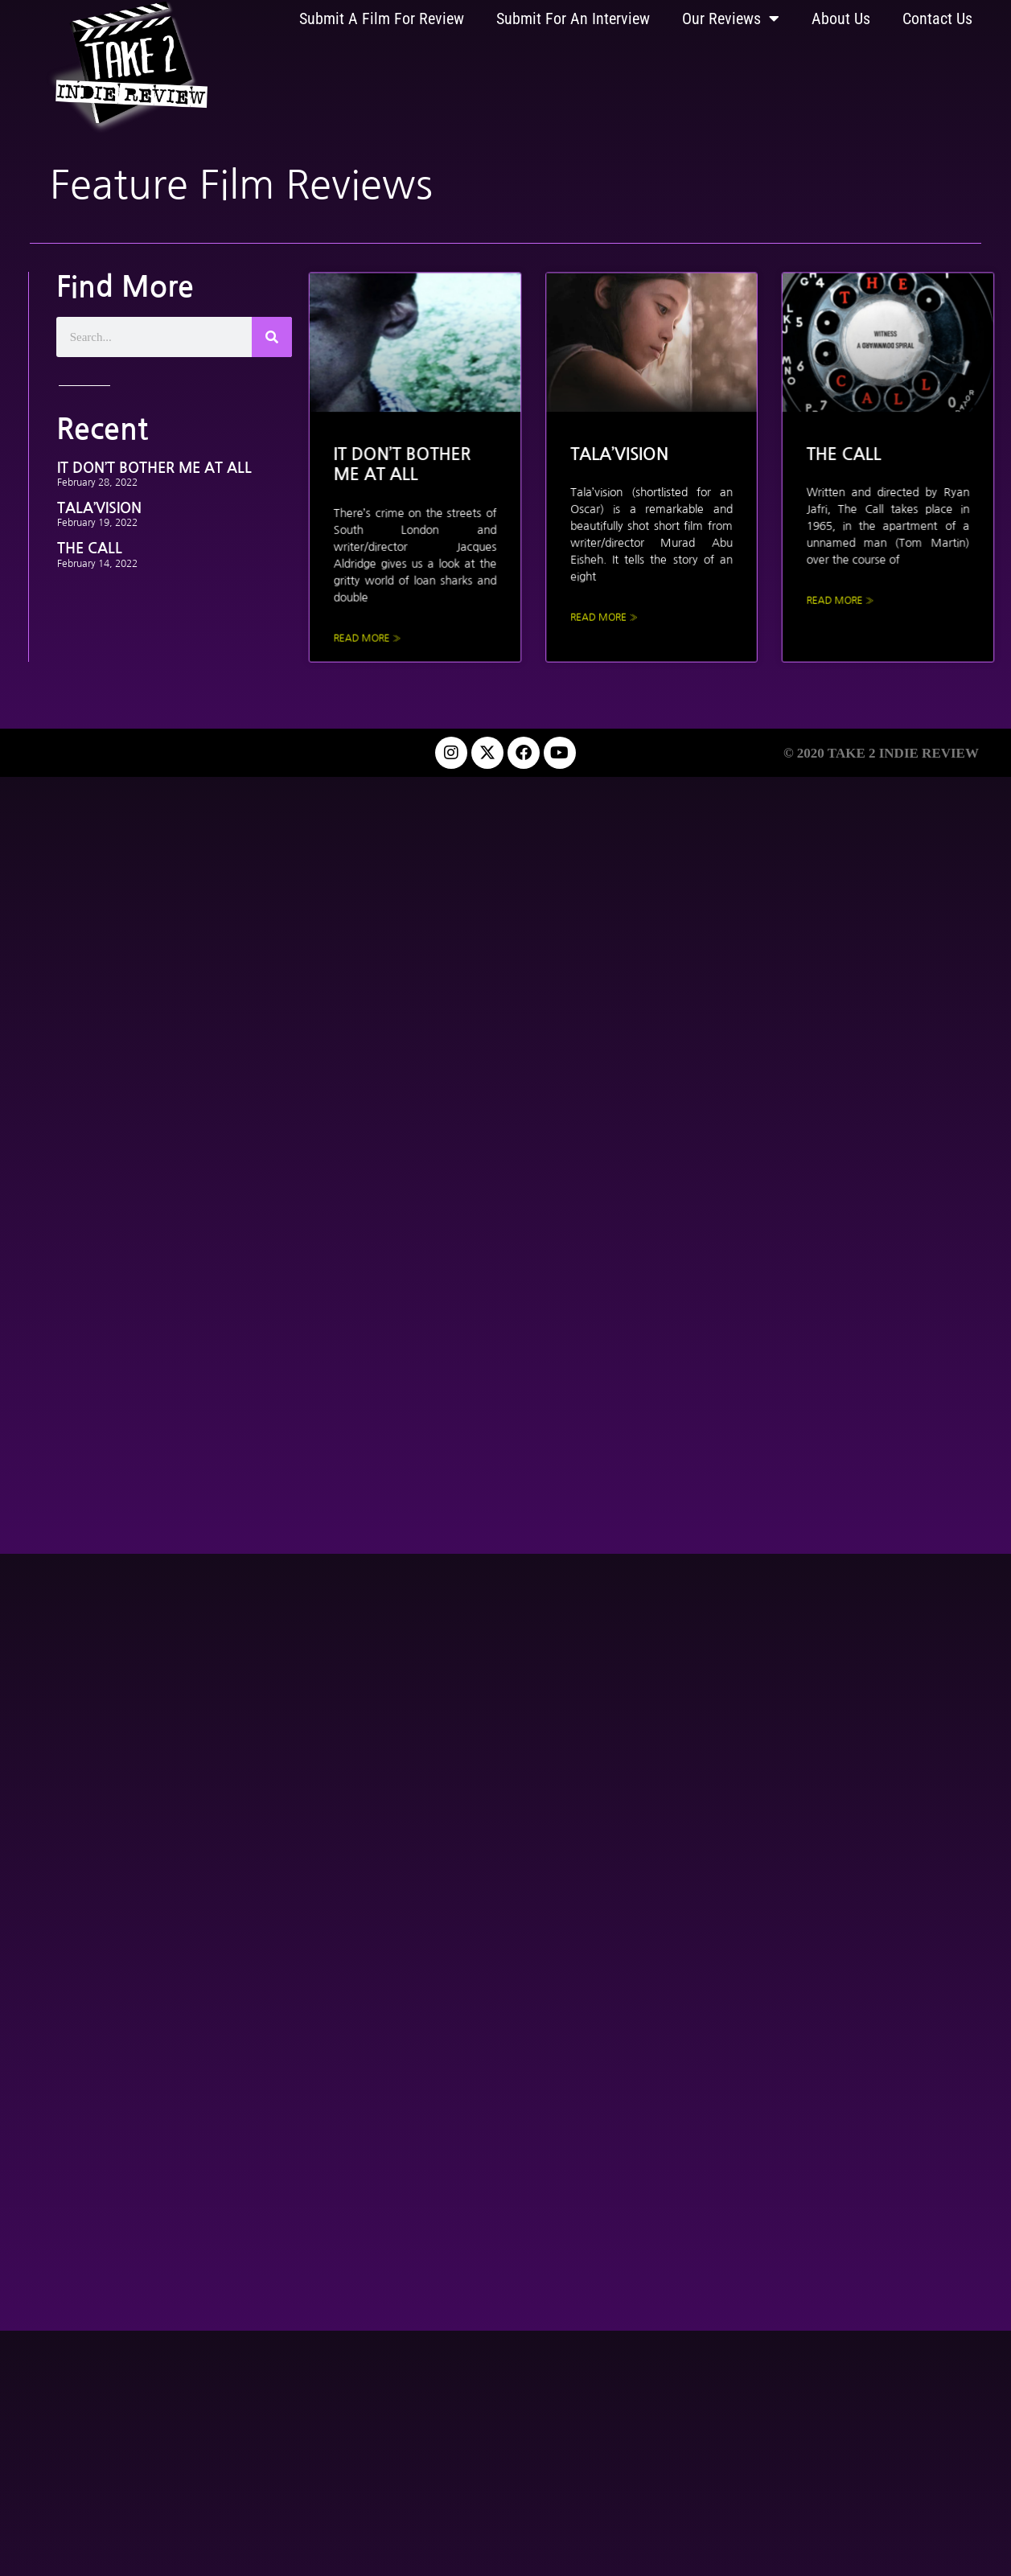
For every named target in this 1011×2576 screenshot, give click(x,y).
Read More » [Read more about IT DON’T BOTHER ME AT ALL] (392, 622)
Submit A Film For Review (381, 18)
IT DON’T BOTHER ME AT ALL (154, 468)
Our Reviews (730, 18)
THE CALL (89, 548)
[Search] (272, 337)
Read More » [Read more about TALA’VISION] (607, 603)
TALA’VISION (99, 508)
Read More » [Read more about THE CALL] (822, 588)
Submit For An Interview (573, 18)
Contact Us (937, 18)
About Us (841, 18)
